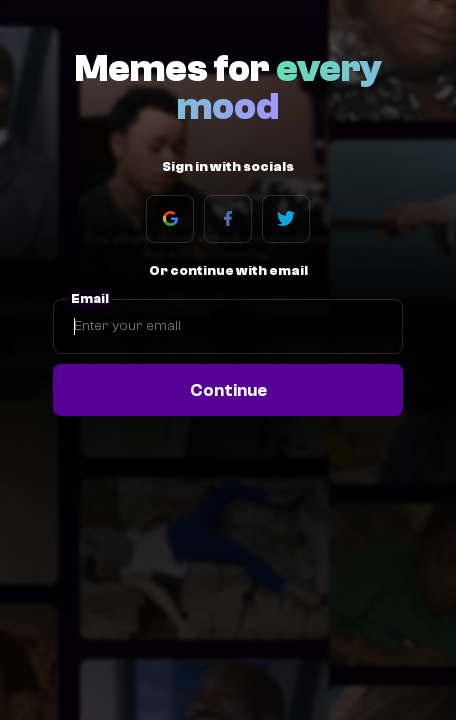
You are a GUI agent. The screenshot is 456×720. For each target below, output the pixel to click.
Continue (228, 390)
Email (90, 299)
